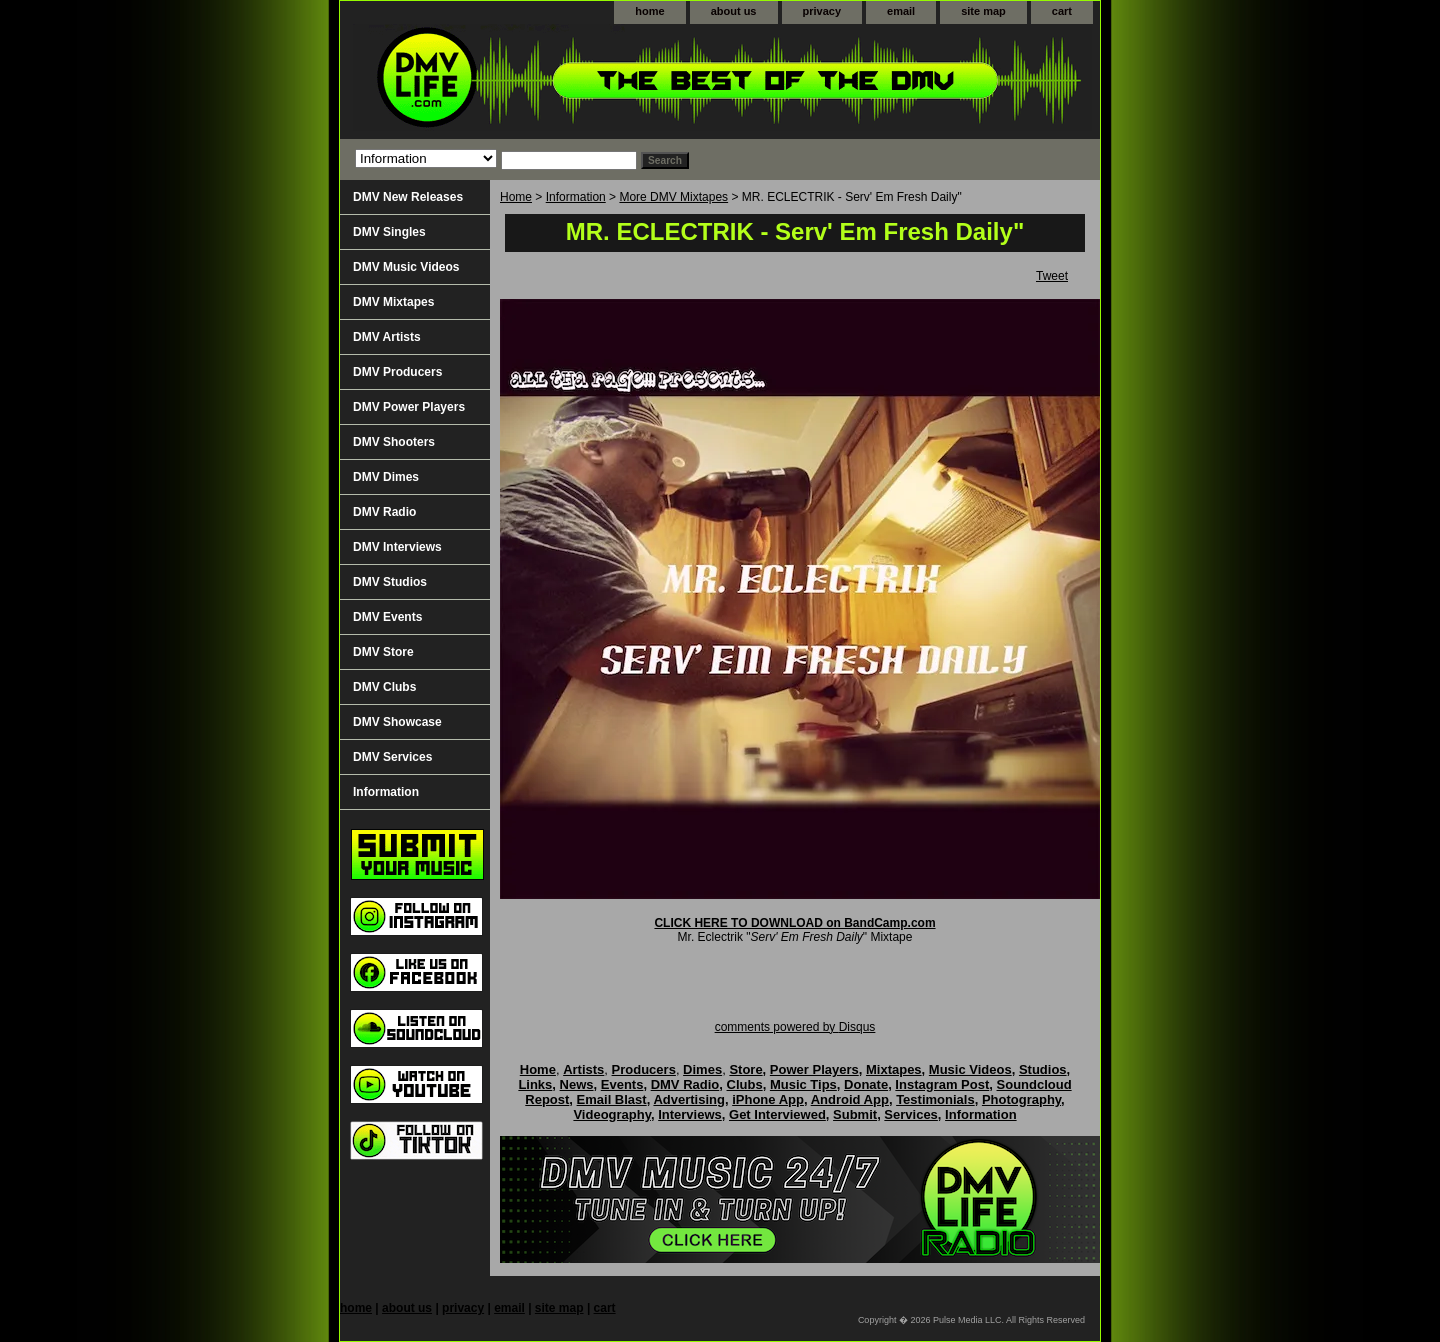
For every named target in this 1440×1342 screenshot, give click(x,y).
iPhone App (768, 1099)
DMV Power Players (409, 407)
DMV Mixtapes (393, 302)
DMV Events (387, 617)
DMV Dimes (386, 477)
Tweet (1052, 276)
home (649, 11)
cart (1062, 11)
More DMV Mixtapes (673, 197)
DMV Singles (389, 232)
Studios (1043, 1069)
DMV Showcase (397, 722)
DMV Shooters (394, 442)
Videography (612, 1114)
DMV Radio (384, 512)
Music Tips (803, 1084)
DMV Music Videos (406, 267)
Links (535, 1084)
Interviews (690, 1114)
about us (734, 11)
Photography (1021, 1099)
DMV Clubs (384, 687)
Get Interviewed (777, 1114)
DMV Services (392, 757)
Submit (855, 1114)
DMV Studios (390, 582)
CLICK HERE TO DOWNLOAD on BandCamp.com (794, 923)
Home (516, 197)
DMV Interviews (397, 547)
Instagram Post (942, 1084)
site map (983, 11)
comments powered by (795, 1027)
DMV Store (383, 652)
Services (911, 1114)
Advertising (689, 1099)
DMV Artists (387, 337)
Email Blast (612, 1099)
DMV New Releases (408, 197)
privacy (822, 11)
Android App (850, 1099)
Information (576, 197)
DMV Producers (397, 372)
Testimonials (935, 1099)
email (901, 11)
